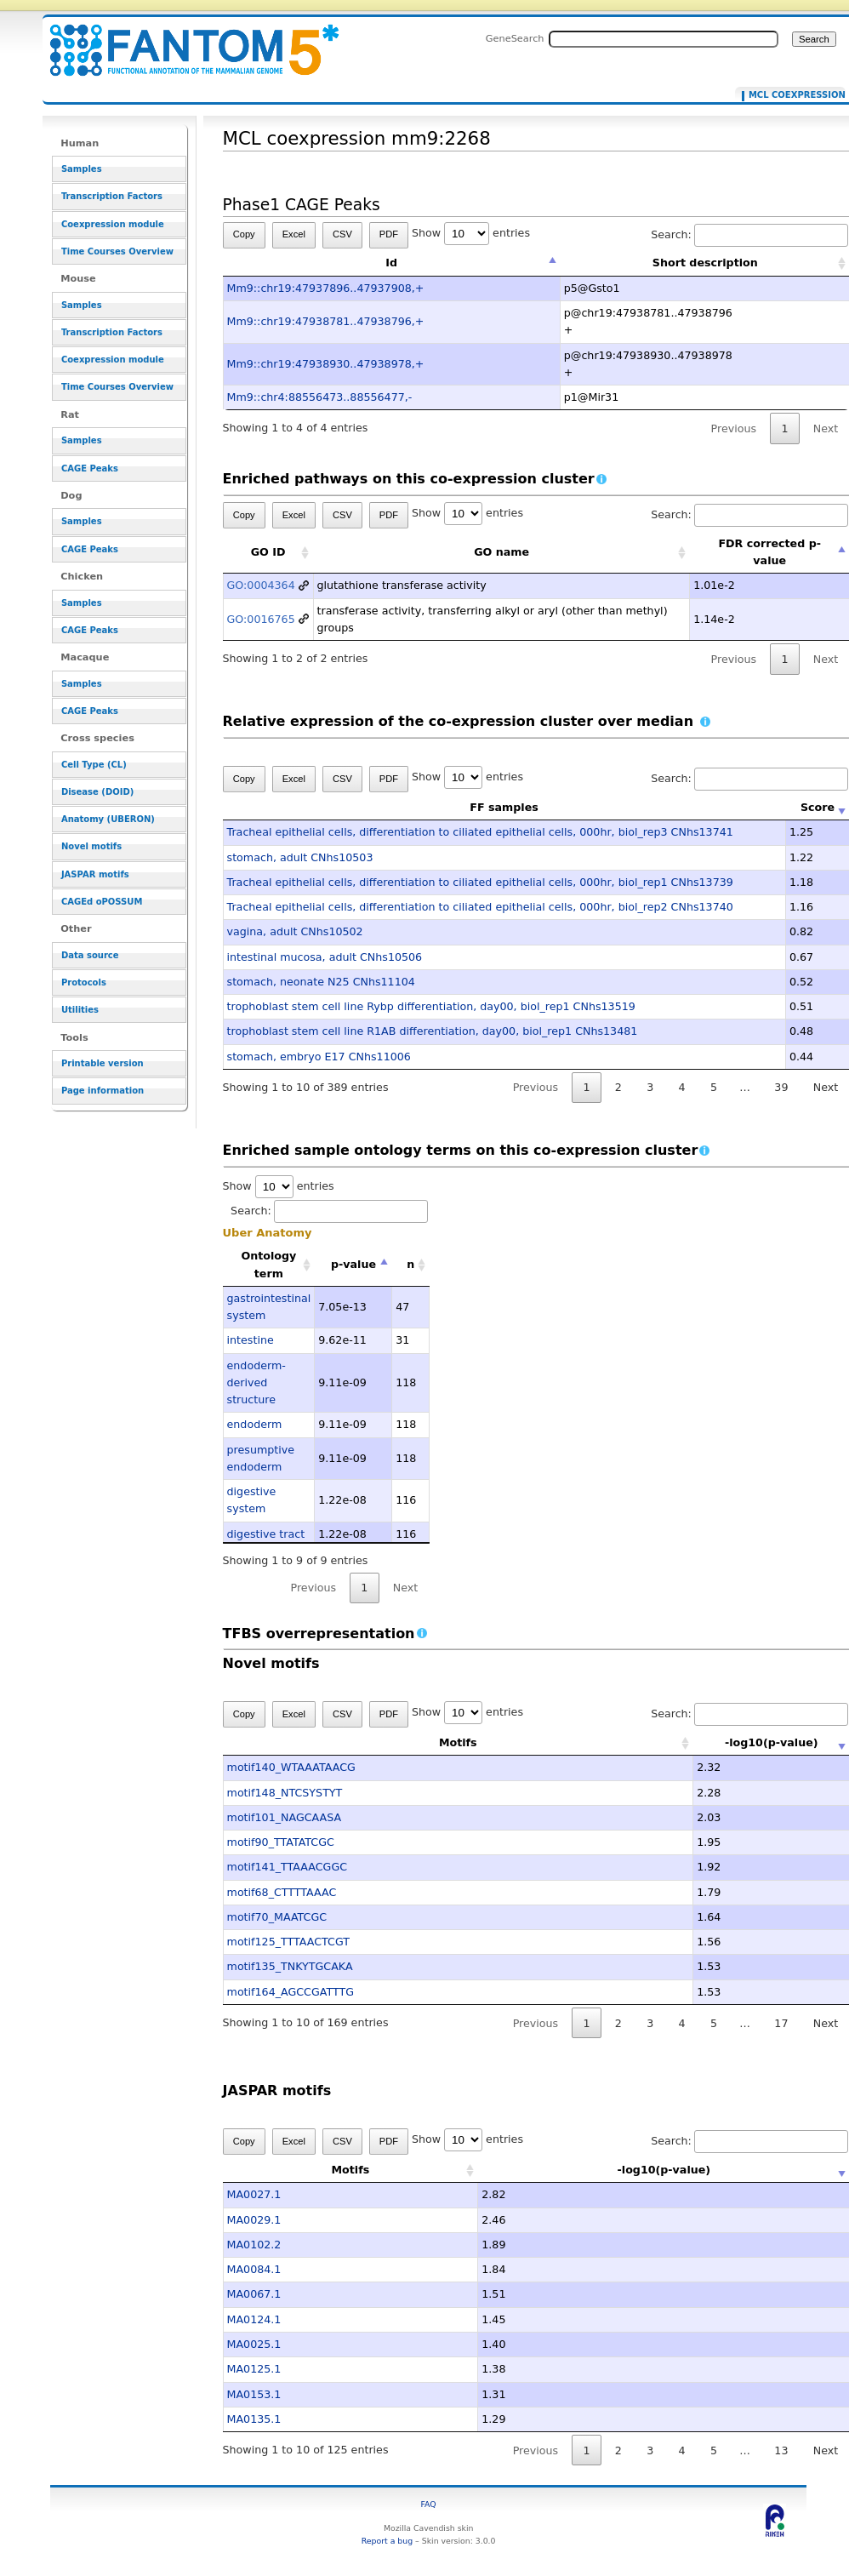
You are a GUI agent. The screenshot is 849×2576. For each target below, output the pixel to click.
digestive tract (266, 1534)
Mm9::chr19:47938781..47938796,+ (325, 321)
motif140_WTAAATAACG (291, 1767)
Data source (90, 955)
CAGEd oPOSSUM (101, 901)
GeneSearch (515, 38)
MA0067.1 (254, 2294)
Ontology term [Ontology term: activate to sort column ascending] (268, 1264)
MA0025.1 (254, 2344)
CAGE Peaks (89, 468)
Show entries (471, 232)
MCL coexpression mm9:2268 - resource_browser (184, 40)
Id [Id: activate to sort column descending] (391, 262)
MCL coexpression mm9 (793, 95)
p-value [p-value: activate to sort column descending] (353, 1264)
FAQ (428, 2504)
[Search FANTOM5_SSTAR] (663, 39)
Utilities (80, 1009)
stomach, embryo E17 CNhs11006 (319, 1056)
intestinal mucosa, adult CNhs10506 (325, 957)
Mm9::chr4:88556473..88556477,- (320, 397)
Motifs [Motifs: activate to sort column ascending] (407, 1742)
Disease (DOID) (97, 792)
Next (405, 1587)
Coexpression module (112, 224)
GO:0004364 (261, 585)
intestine (250, 1340)
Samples (81, 169)
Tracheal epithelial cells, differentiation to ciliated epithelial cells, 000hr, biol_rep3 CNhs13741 (480, 831)
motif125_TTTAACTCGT (288, 1941)
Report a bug (387, 2540)
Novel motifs (91, 846)
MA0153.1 (254, 2394)
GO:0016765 (261, 619)
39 (781, 1087)
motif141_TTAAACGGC (287, 1866)
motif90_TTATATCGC (280, 1842)
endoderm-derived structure (256, 1383)
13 (781, 2450)
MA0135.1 (254, 2419)
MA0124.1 (254, 2319)
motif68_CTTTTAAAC (282, 1892)
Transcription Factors (111, 196)
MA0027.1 (254, 2194)
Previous (734, 428)
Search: (329, 1210)
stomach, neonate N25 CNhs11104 (321, 981)
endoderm (254, 1424)
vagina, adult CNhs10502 (295, 931)
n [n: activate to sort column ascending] (410, 1264)
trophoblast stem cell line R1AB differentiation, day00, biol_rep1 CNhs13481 (432, 1031)
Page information (102, 1090)
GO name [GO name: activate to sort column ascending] (501, 551)
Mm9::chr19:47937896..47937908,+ (325, 288)
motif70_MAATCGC (277, 1917)
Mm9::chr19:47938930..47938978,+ (325, 363)
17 (781, 2023)
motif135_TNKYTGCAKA (290, 1966)
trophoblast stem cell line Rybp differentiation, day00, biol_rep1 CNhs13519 (431, 1006)
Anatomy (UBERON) (108, 819)
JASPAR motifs (95, 874)
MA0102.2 (254, 2244)
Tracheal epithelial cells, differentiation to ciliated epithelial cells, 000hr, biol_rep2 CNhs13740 (480, 906)
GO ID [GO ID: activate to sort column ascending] (268, 551)
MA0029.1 (254, 2219)
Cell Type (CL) (94, 764)
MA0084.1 (254, 2269)
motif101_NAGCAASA (284, 1817)
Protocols (83, 982)
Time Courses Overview (117, 251)
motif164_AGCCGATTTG (290, 1991)
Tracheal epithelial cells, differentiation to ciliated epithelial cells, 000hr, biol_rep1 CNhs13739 (480, 882)
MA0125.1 (254, 2368)
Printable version (102, 1063)
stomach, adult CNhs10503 (300, 857)
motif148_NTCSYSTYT (285, 1792)
